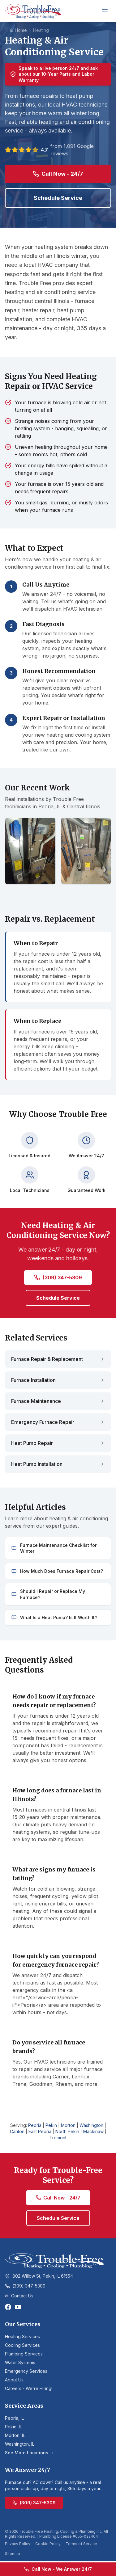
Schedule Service (58, 198)
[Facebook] (8, 2307)
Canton (17, 2131)
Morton (68, 2125)
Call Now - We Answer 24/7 (58, 2569)
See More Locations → (29, 2452)
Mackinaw (93, 2131)
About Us (14, 2379)
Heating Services (22, 2336)
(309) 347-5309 (58, 1277)
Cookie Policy (48, 2543)
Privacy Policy (17, 2543)
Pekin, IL (13, 2426)
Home (18, 30)
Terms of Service (81, 2543)
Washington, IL (19, 2444)
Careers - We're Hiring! (28, 2388)
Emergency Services (26, 2371)
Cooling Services (22, 2345)
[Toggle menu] (105, 11)
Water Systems (20, 2362)
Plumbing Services (24, 2353)
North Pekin (67, 2131)
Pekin (51, 2125)
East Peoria (39, 2131)
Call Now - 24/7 (58, 173)
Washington (91, 2125)
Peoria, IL (14, 2418)
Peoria (34, 2125)
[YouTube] (18, 2307)
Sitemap (12, 2553)
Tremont (58, 2137)
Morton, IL (15, 2435)
